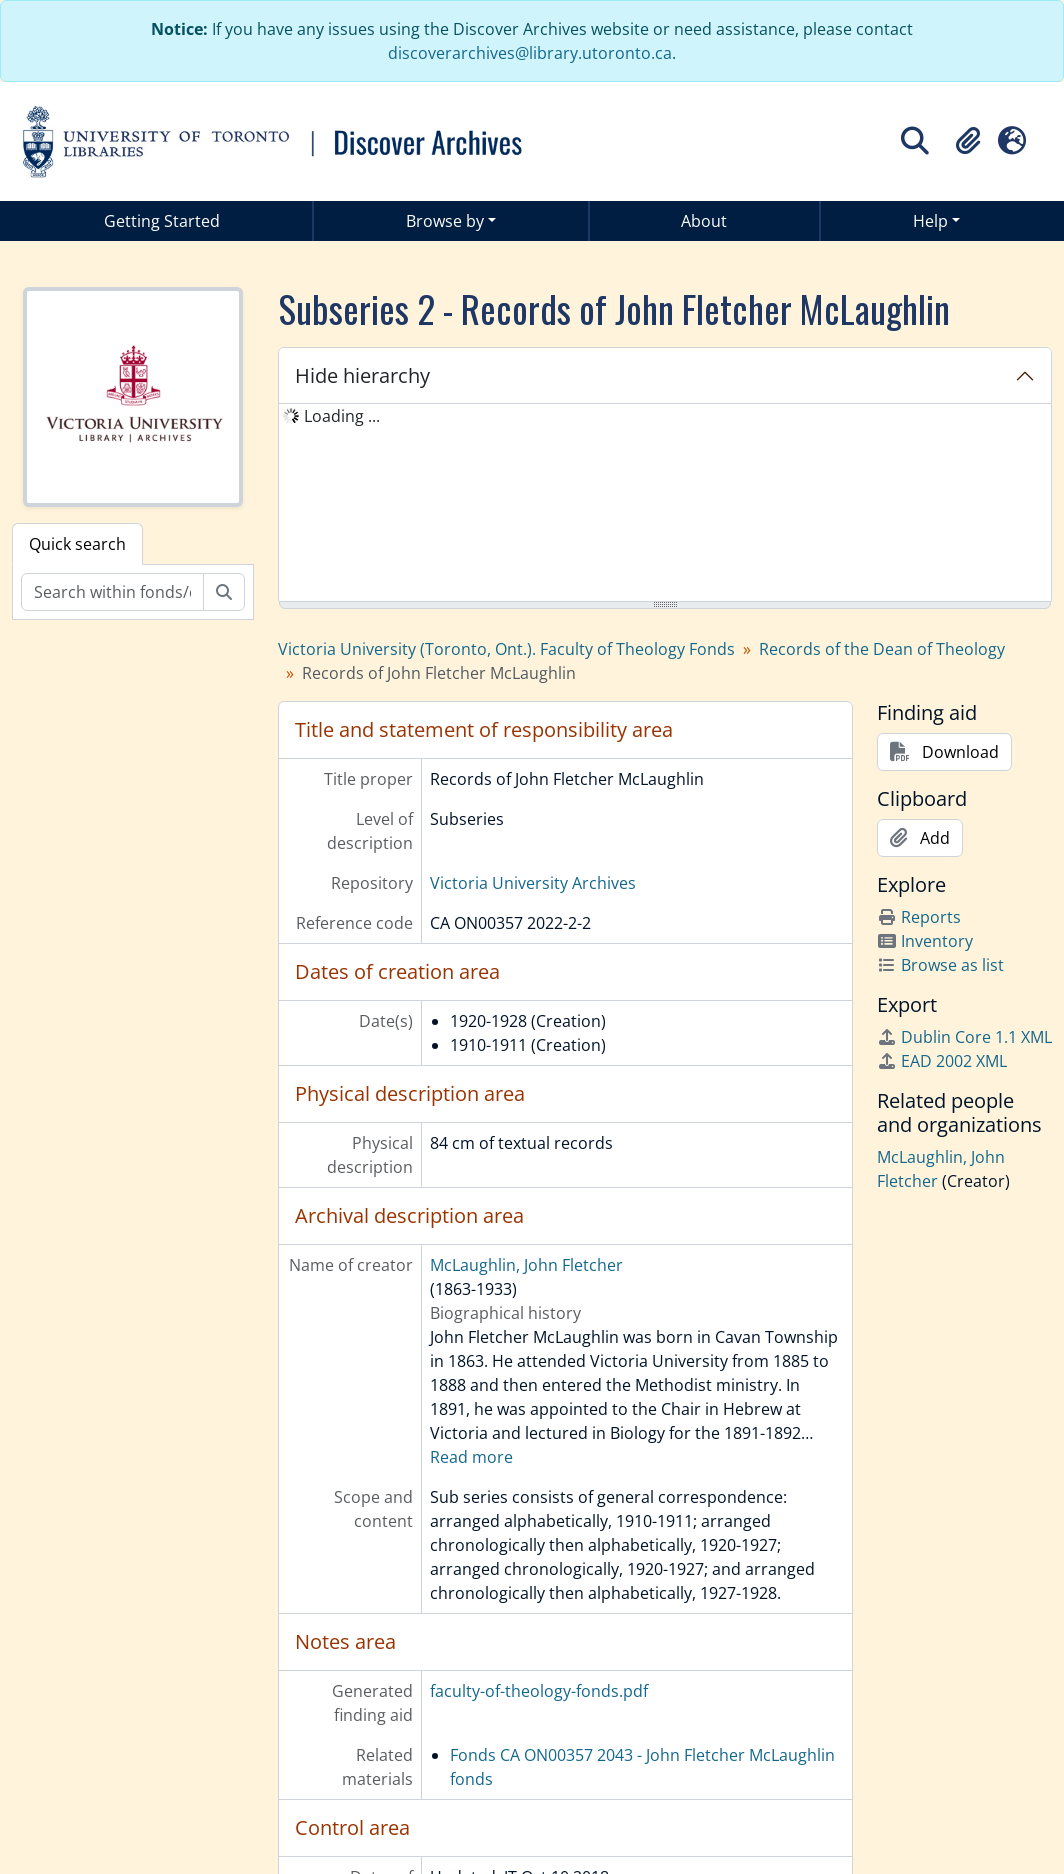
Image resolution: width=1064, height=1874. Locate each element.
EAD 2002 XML (942, 1061)
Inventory (925, 941)
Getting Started (162, 221)
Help (930, 221)
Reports (919, 917)
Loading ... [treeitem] (342, 416)
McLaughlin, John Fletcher (526, 1265)
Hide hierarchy (362, 375)
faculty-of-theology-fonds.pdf (539, 1691)
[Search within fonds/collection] (112, 592)
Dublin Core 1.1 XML (964, 1037)
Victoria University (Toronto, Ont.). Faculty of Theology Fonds (506, 649)
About (704, 221)
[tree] (665, 504)
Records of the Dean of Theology (882, 649)
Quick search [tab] (77, 544)
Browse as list (940, 965)
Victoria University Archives (533, 883)
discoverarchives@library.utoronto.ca (530, 53)
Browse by (445, 221)
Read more (471, 1457)
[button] (968, 141)
